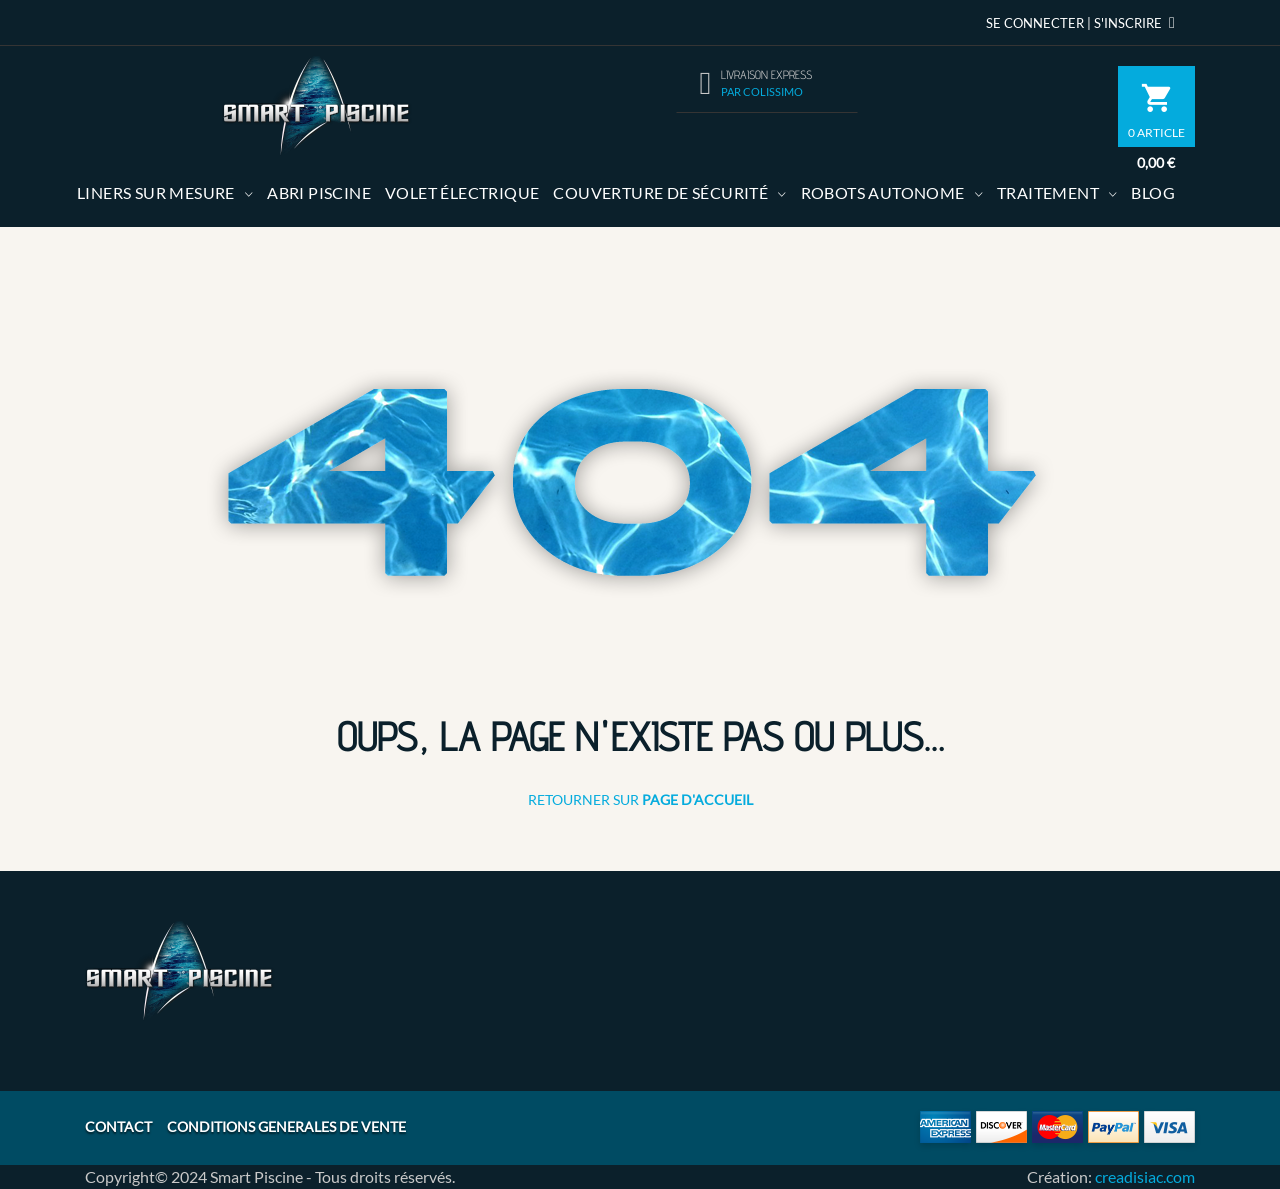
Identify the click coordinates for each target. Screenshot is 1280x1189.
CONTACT (118, 1126)
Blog (1153, 192)
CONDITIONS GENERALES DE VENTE (286, 1126)
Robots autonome (883, 192)
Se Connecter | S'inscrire (1083, 23)
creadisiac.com (1145, 1176)
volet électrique (462, 192)
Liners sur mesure (156, 192)
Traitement (1048, 192)
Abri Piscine (319, 192)
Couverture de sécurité (660, 192)
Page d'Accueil (697, 799)
